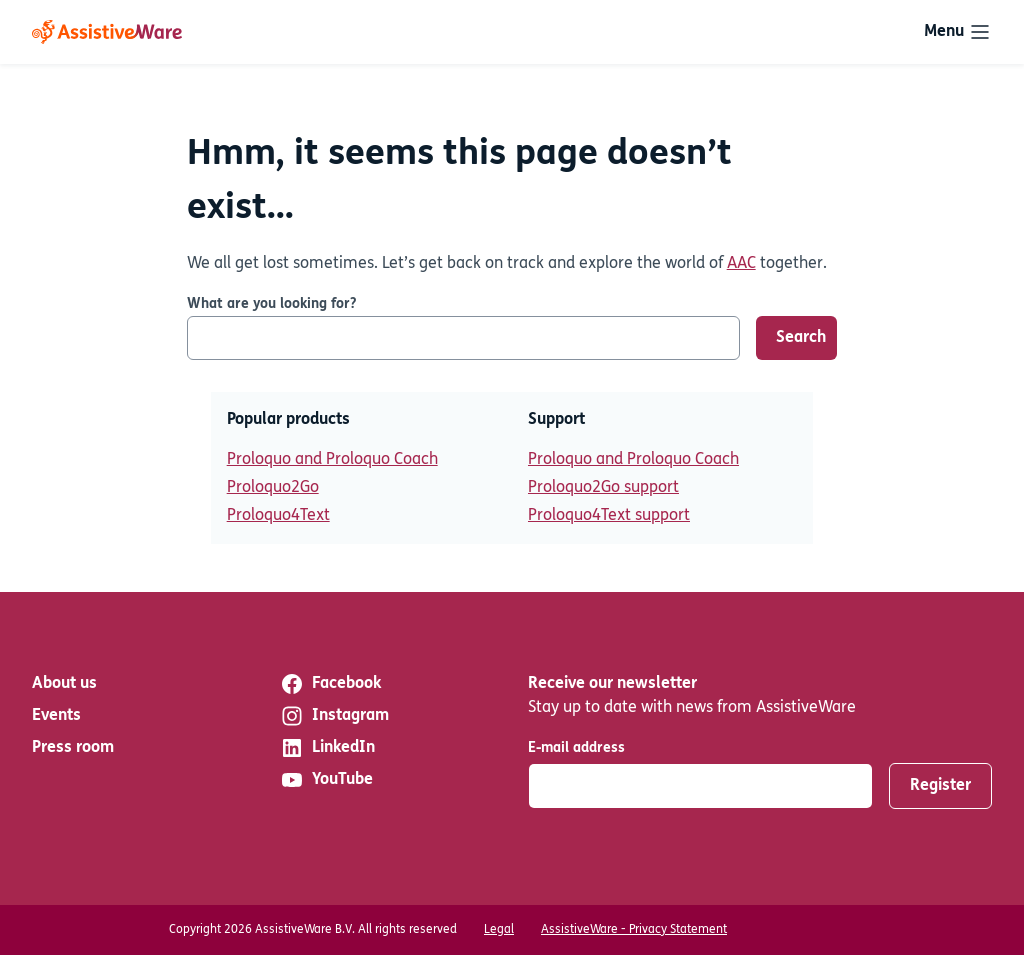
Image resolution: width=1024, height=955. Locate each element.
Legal (499, 930)
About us (64, 684)
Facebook (330, 684)
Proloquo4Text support (609, 516)
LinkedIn (327, 748)
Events (56, 716)
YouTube (326, 780)
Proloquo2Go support (603, 488)
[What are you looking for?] (463, 338)
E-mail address (576, 748)
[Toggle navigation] (958, 32)
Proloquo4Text (278, 516)
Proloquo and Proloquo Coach (332, 460)
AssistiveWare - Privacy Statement (634, 930)
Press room (73, 748)
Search (801, 338)
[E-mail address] (700, 786)
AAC (741, 264)
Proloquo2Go (273, 488)
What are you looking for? (271, 304)
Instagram (334, 716)
